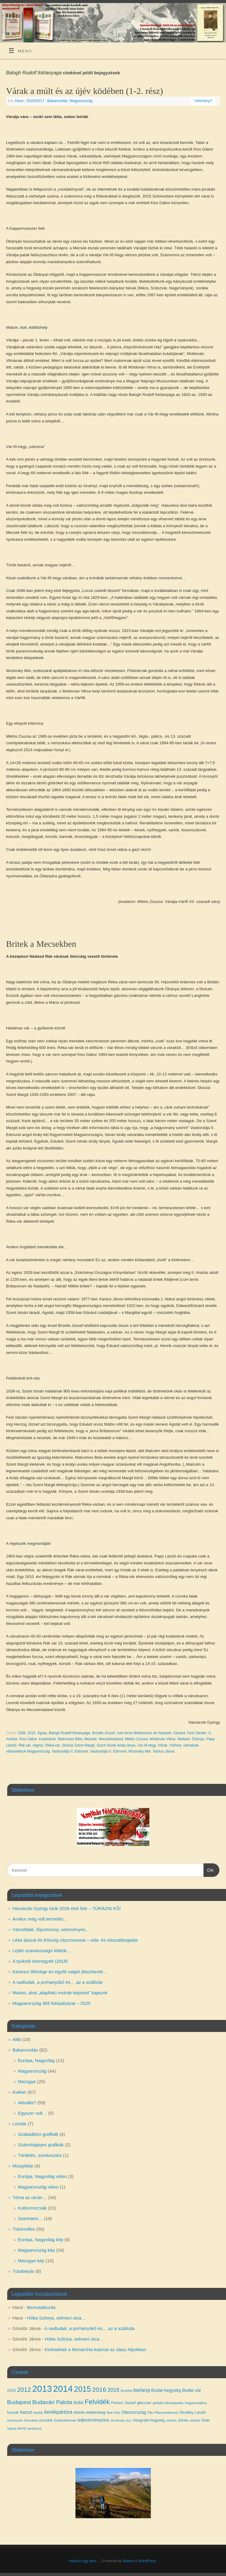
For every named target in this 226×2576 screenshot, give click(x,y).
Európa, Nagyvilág (36, 2060)
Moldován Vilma (162, 1739)
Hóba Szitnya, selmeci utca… (56, 2317)
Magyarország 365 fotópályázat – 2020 (51, 2003)
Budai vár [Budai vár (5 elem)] (191, 2390)
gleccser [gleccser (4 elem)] (144, 2402)
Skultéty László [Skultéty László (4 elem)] (192, 2412)
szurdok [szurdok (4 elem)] (46, 2420)
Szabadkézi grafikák (38, 2134)
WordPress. (147, 2561)
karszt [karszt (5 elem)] (26, 2412)
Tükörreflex (24, 2229)
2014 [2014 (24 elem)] (63, 2389)
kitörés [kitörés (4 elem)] (79, 2412)
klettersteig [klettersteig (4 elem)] (95, 2412)
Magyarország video (38, 2186)
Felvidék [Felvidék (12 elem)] (97, 2402)
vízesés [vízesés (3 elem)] (171, 2420)
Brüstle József (103, 1733)
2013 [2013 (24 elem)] (42, 2389)
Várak (162, 1745)
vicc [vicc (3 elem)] (128, 2420)
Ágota (42, 1733)
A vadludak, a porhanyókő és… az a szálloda (57, 1982)
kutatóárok (47, 1739)
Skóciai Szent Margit (78, 1745)
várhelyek (191, 1745)
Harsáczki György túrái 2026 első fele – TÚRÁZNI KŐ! (67, 1908)
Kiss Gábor (28, 1739)
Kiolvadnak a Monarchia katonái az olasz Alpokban (95, 2349)
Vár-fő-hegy (146, 1745)
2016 (31, 1733)
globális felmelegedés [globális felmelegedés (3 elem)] (168, 2403)
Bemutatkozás (41, 2307)
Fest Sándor (197, 1733)
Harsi (19, 101)
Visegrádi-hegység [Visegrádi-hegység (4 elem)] (149, 2420)
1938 (21, 1733)
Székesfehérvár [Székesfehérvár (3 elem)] (65, 2420)
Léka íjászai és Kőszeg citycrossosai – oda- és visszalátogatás (75, 1940)
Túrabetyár (24, 2271)
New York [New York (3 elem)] (113, 2412)
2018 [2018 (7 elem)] (113, 2390)
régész (37, 1745)
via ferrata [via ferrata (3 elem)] (117, 2420)
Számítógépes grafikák (41, 2144)
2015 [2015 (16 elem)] (82, 2389)
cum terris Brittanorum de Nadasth (144, 1733)
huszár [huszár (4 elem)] (13, 2412)
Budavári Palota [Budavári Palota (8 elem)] (52, 2402)
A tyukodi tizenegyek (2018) (40, 1961)
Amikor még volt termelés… (40, 1918)
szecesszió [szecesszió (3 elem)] (15, 2420)
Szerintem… (30, 2218)
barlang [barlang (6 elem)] (141, 2390)
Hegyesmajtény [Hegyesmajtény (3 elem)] (196, 2403)
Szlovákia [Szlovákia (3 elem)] (31, 2420)
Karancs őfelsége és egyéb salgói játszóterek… (60, 1971)
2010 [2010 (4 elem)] (11, 2390)
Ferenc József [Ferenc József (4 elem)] (123, 2402)
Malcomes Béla (70, 1739)
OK (208, 1869)
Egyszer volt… (32, 2113)
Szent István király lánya (115, 1745)
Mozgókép (23, 2165)
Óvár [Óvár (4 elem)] (205, 2420)
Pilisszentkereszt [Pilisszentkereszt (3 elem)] (166, 2412)
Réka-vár (52, 1745)
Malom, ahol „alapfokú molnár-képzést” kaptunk (60, 1992)
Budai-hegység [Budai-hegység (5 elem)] (166, 2390)
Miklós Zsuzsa (136, 1739)
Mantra (128, 2561)
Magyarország (81, 101)
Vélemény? (203, 101)
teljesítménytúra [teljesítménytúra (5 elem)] (93, 2420)
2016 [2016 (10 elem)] (99, 2389)
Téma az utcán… (30, 2197)
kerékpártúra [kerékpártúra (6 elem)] (58, 2412)
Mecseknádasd (111, 1739)
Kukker (20, 2092)
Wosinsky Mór (139, 1751)
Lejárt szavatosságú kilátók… (42, 1950)
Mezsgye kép (31, 2260)
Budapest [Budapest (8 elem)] (19, 2402)
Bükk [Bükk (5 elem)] (78, 2402)
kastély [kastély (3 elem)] (38, 2412)
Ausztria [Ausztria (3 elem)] (126, 2390)
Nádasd (183, 1739)
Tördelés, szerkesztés (40, 2155)
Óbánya (198, 1739)
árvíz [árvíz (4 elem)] (22, 2428)
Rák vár (24, 1745)
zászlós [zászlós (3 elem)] (194, 2420)
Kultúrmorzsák (32, 2207)
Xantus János (164, 1751)
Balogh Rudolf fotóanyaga (69, 1733)
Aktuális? (27, 2102)
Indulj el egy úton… (84, 2561)
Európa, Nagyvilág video (42, 2176)
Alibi (17, 2039)
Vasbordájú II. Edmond (70, 1751)
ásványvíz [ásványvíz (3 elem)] (34, 2428)
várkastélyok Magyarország (28, 1751)
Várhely (175, 1745)
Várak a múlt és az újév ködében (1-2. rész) (84, 91)
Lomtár (20, 2123)
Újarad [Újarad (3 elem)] (12, 2428)
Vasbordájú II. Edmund (108, 1751)
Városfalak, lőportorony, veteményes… (51, 1929)
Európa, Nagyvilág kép (40, 2239)
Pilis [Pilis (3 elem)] (150, 2412)
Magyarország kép (36, 2250)
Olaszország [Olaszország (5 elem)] (133, 2412)
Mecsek (90, 1739)
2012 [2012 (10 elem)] (24, 2389)
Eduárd (179, 1733)
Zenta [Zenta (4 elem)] (183, 2420)
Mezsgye (27, 2081)
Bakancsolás (57, 101)
